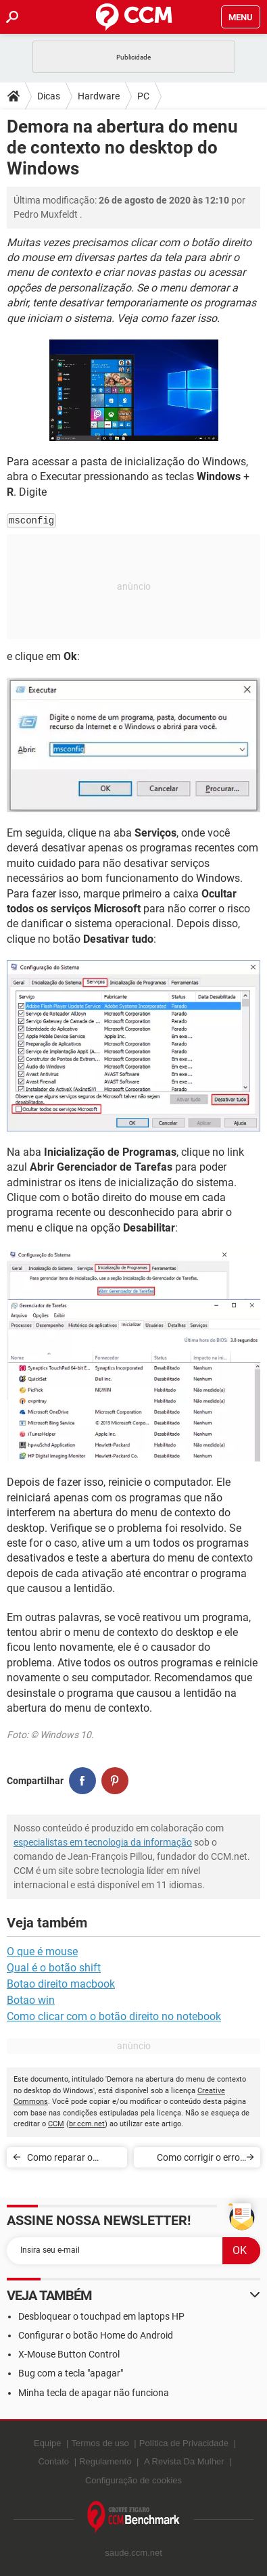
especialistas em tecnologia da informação (103, 1842)
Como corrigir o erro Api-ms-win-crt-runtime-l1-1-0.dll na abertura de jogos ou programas (190, 2160)
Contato (53, 2461)
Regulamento (105, 2461)
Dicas (48, 96)
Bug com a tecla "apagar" (70, 2373)
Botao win (31, 2000)
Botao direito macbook (61, 1983)
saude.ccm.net (133, 2553)
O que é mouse (42, 1951)
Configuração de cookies (133, 2480)
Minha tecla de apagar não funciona (93, 2392)
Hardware (99, 96)
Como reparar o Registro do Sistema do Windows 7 (69, 2160)
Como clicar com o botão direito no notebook (114, 2016)
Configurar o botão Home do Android (95, 2335)
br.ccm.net (87, 2124)
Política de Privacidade (183, 2443)
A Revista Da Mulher (184, 2461)
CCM (56, 2124)
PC (143, 96)
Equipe (47, 2443)
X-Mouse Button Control (69, 2354)
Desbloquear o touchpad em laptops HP (101, 2316)
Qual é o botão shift (54, 1967)
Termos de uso (99, 2443)
